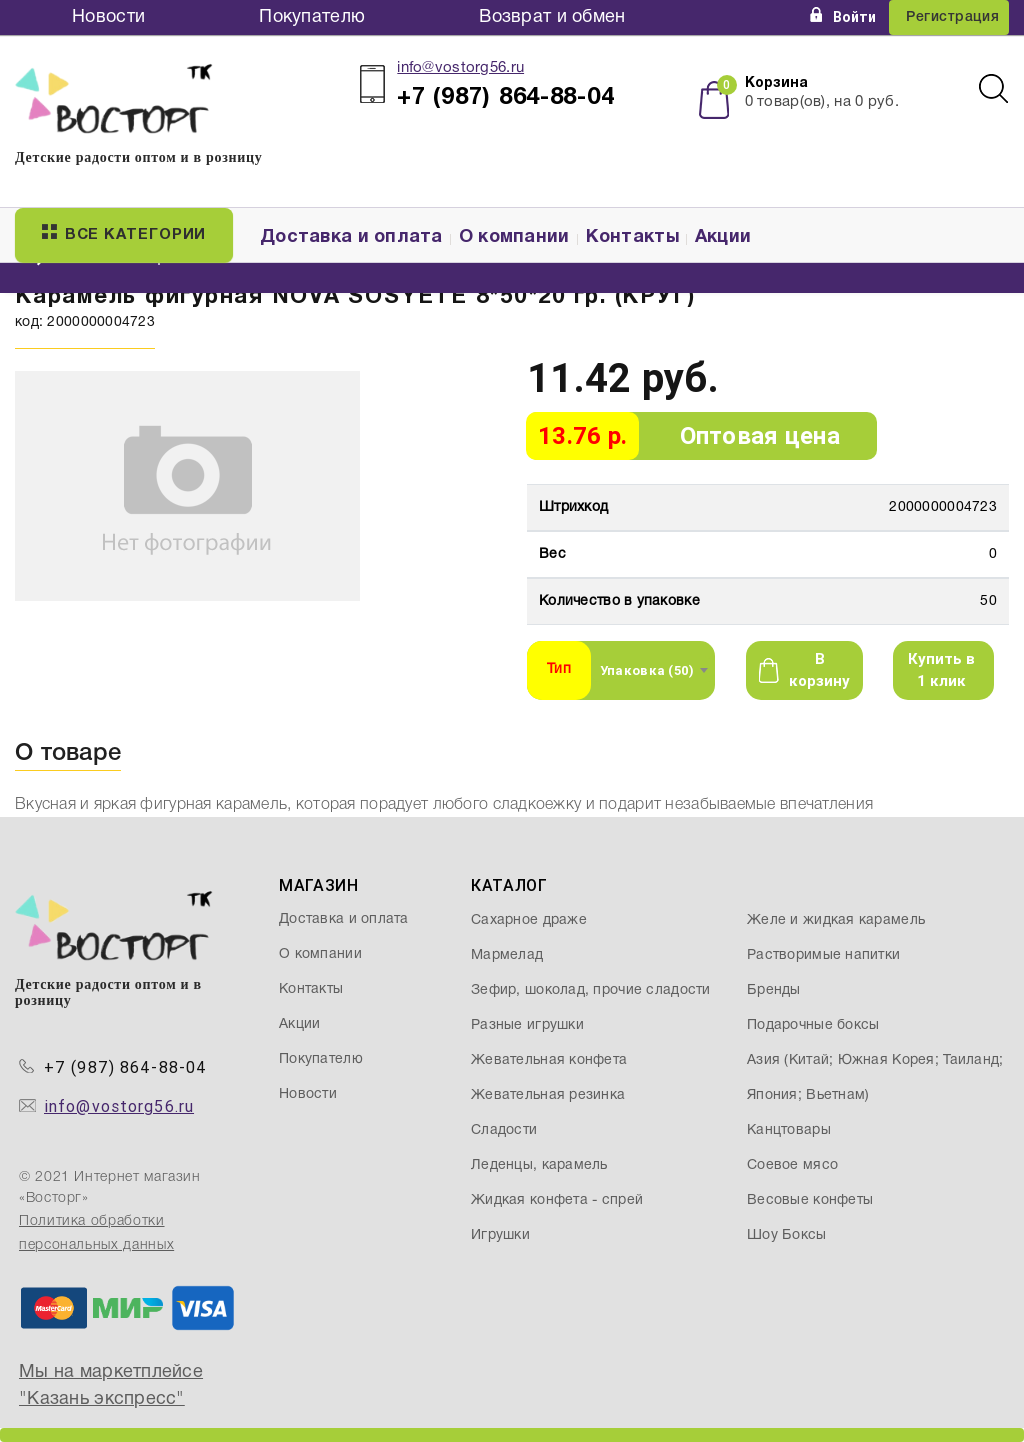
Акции (723, 237)
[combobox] (653, 670)
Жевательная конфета (549, 1060)
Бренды (774, 990)
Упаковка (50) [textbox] (647, 670)
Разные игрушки (527, 1025)
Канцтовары (789, 1130)
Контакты (632, 237)
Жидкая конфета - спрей (557, 1200)
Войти (843, 17)
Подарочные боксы (813, 1025)
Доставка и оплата (351, 237)
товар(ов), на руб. (822, 102)
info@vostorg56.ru (460, 68)
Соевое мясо (792, 1165)
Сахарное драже (529, 920)
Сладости (504, 1130)
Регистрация (952, 17)
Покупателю (312, 17)
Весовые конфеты (810, 1200)
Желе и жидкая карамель (836, 920)
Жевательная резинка (548, 1095)
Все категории (124, 233)
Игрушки (500, 1235)
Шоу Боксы (787, 1235)
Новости (108, 17)
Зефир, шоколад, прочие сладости (591, 990)
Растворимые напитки (823, 955)
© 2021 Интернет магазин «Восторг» (110, 1188)
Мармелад (507, 955)
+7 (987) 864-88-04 (125, 1067)
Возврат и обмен (552, 17)
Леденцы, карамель (539, 1165)
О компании (514, 237)
